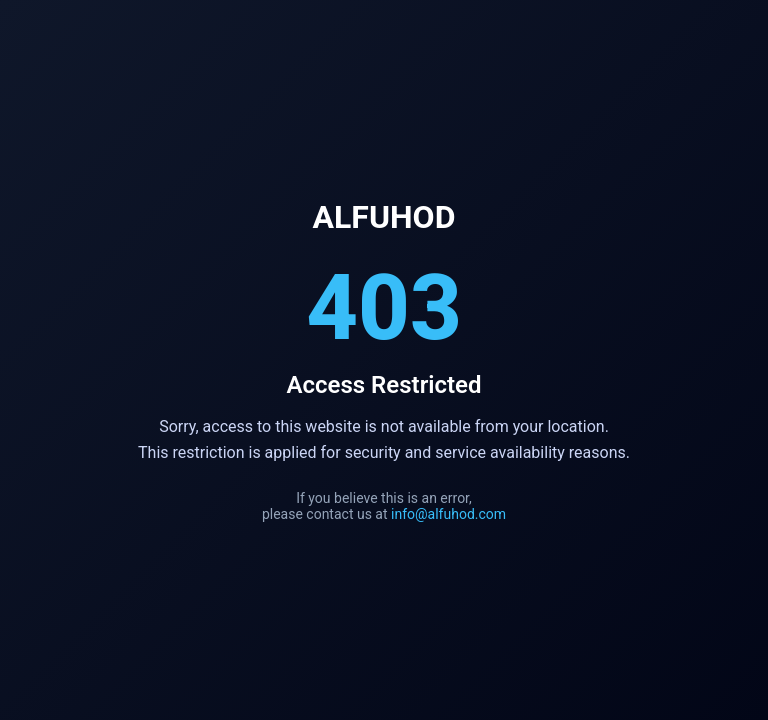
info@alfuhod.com (448, 514)
